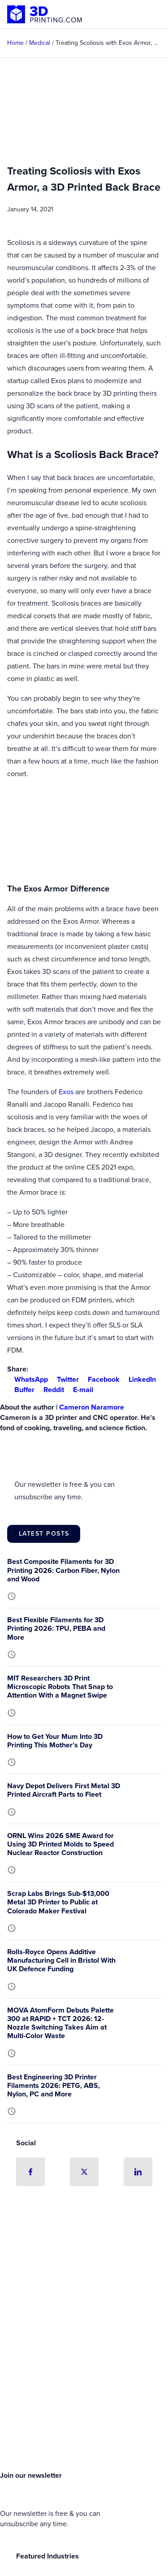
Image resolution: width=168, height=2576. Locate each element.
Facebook (100, 1379)
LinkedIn (138, 1379)
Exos (66, 1092)
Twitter (64, 1379)
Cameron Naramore (91, 1407)
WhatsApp (27, 1379)
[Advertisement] (84, 2372)
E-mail (79, 1389)
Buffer (20, 1389)
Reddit (50, 1389)
